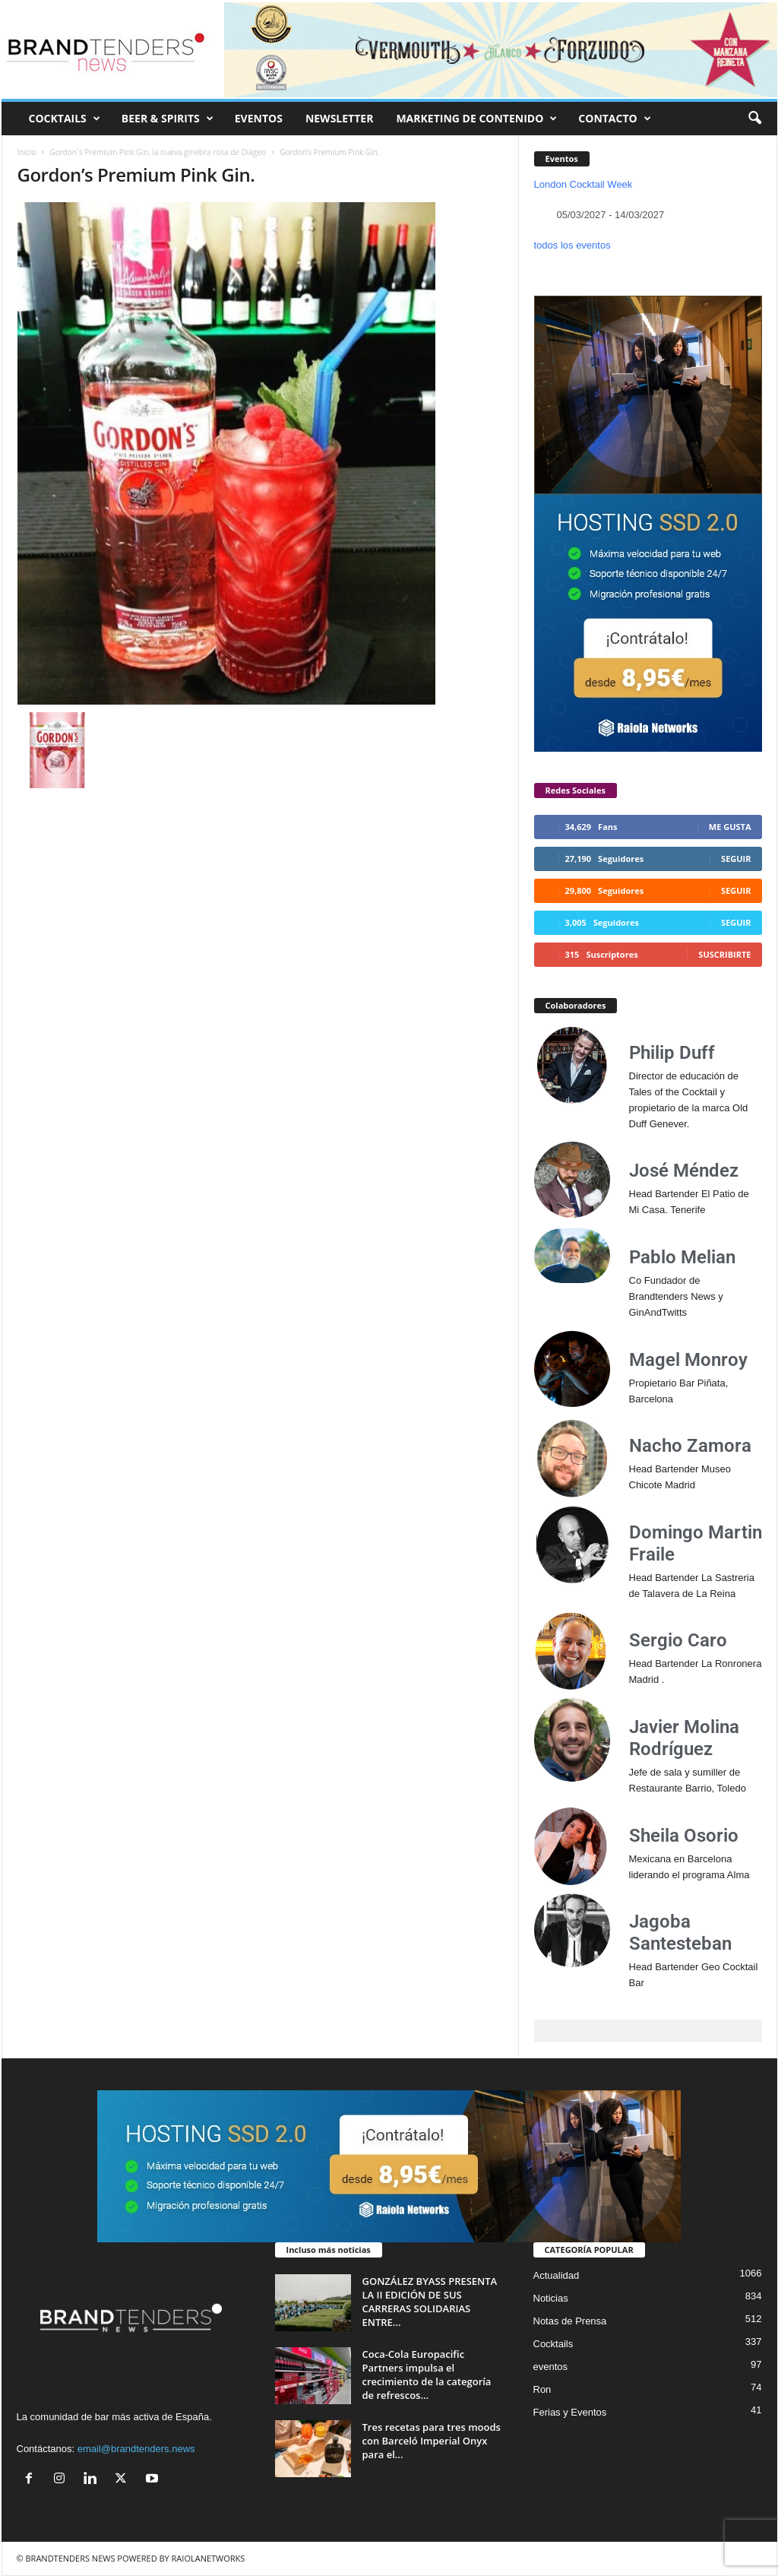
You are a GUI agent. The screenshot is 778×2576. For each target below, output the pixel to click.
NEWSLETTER (339, 118)
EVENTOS (259, 118)
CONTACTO (614, 118)
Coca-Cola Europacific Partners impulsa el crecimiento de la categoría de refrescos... (427, 2374)
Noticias (550, 2298)
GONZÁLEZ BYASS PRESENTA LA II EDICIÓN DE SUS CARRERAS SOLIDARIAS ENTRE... (430, 2301)
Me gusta (730, 826)
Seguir (736, 858)
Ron (542, 2389)
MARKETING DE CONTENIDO (476, 118)
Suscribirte (724, 954)
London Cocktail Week (583, 184)
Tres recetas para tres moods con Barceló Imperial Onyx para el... (431, 2440)
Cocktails (553, 2343)
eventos (550, 2366)
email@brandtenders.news (136, 2448)
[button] (754, 118)
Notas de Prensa (570, 2321)
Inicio (26, 152)
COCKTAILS (64, 118)
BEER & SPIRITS (167, 118)
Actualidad (556, 2275)
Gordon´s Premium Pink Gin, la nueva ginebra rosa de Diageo (158, 152)
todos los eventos (572, 245)
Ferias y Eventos (570, 2412)
